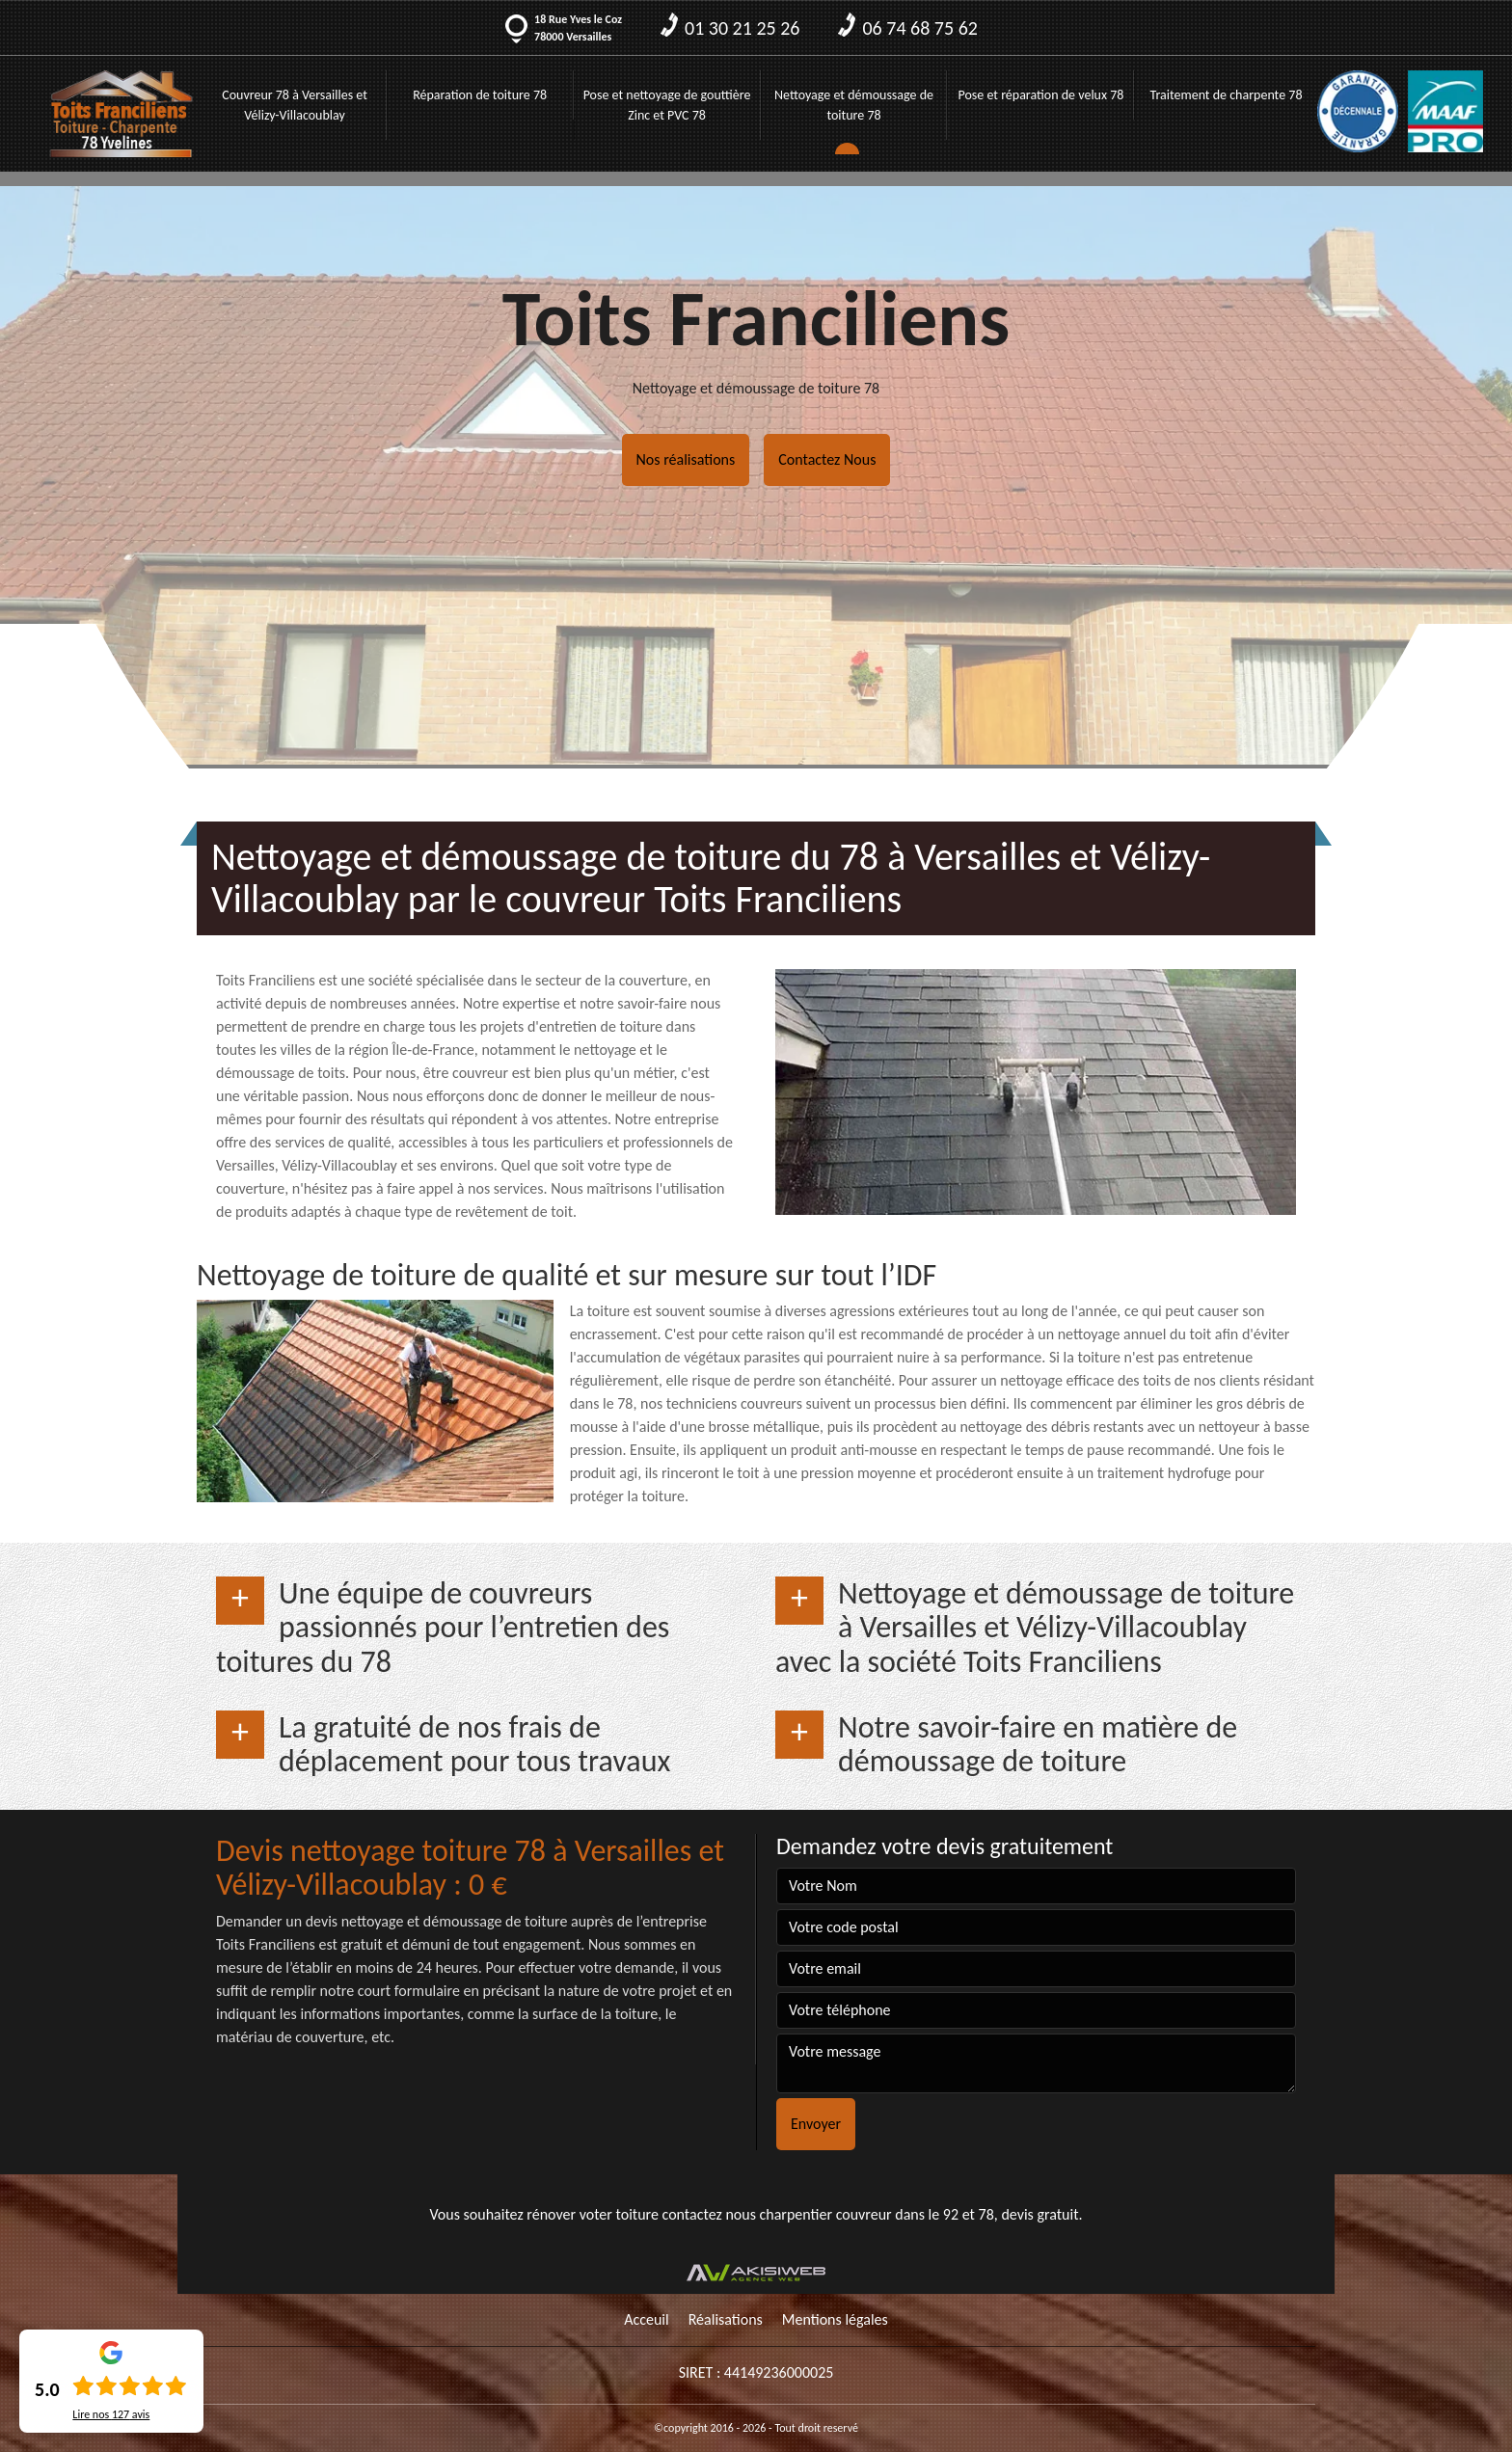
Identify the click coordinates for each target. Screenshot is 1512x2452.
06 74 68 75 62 (907, 28)
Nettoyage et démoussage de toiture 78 (853, 105)
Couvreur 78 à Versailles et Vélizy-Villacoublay (294, 105)
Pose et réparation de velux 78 (1040, 95)
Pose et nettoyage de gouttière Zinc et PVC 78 (667, 105)
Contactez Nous (827, 459)
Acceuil (646, 2319)
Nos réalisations (686, 459)
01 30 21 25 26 (730, 28)
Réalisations (725, 2319)
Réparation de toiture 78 (480, 95)
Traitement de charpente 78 (1226, 95)
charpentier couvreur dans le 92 (859, 2214)
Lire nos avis (110, 2414)
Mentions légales (835, 2319)
